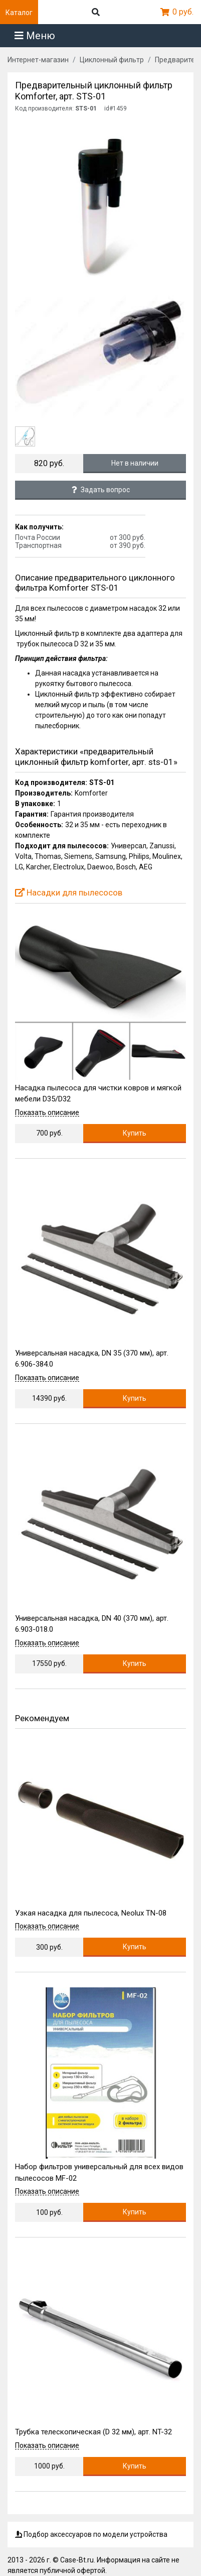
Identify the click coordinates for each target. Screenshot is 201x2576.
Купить (134, 1133)
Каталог (19, 13)
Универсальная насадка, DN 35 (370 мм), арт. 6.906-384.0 (91, 1359)
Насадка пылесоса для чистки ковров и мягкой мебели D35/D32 (98, 1093)
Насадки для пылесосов (68, 892)
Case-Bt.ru (77, 2560)
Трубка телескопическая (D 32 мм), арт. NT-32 (93, 2431)
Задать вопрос (101, 490)
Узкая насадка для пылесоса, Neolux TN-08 (90, 1913)
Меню (35, 36)
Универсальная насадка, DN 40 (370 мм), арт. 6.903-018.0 (91, 1624)
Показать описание (47, 1112)
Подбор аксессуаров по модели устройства (91, 2534)
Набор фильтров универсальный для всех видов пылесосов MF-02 (99, 2172)
